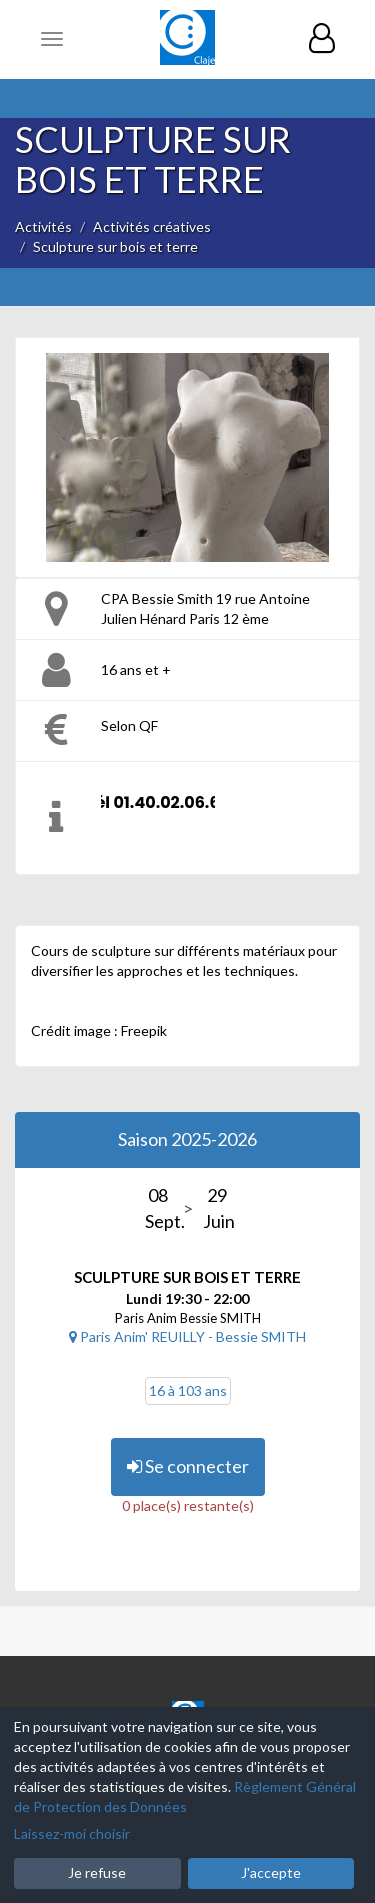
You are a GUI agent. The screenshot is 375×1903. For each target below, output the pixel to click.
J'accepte (271, 1872)
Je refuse (97, 1872)
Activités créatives (152, 226)
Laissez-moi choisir (72, 1833)
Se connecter (188, 1466)
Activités (43, 226)
